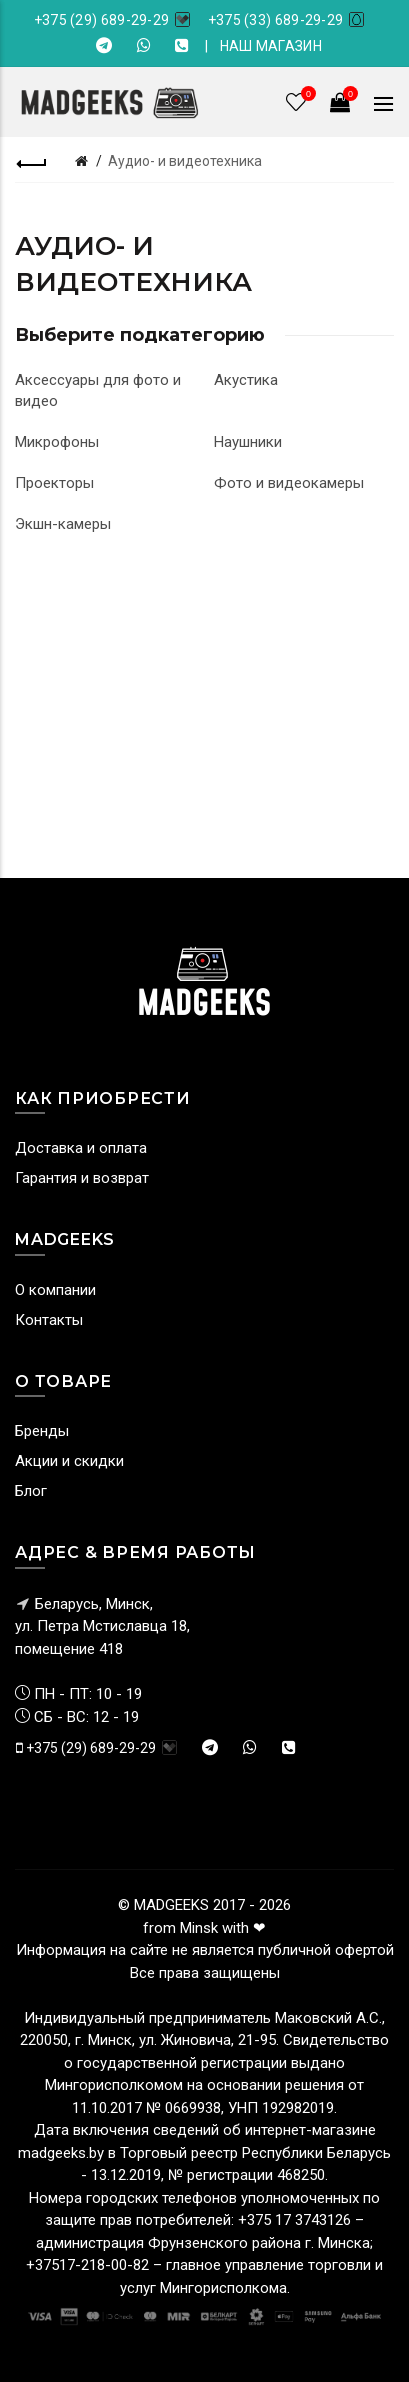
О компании (55, 1290)
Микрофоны (57, 442)
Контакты (49, 1320)
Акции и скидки (69, 1461)
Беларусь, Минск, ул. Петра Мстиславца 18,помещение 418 (102, 1626)
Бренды (42, 1431)
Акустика (246, 380)
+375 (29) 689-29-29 (102, 20)
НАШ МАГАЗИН (271, 46)
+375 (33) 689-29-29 (276, 20)
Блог (31, 1491)
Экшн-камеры (63, 524)
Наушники (248, 442)
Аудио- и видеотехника (185, 161)
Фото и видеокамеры (289, 483)
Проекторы (54, 483)
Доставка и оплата (81, 1148)
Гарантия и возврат (82, 1178)
